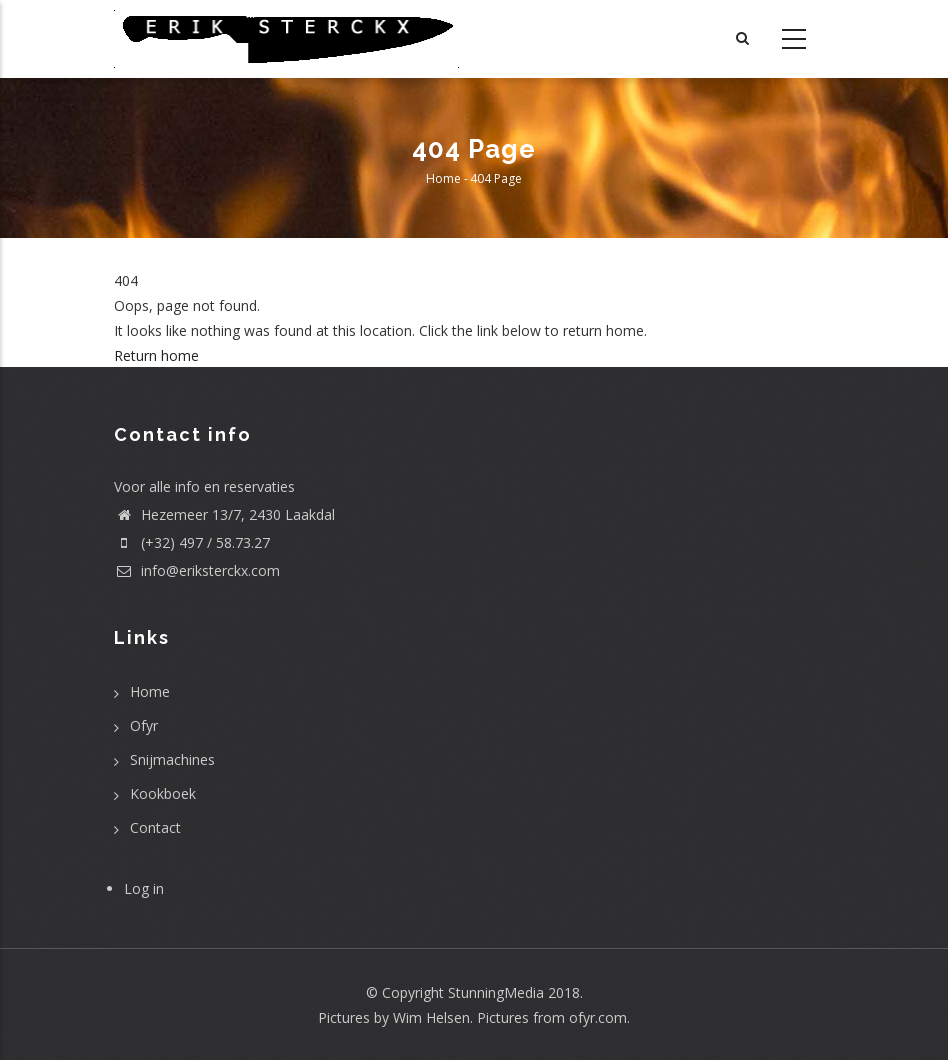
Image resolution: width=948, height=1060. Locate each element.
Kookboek (163, 793)
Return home (156, 355)
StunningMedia (496, 992)
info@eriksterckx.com (197, 570)
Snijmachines (172, 759)
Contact (155, 827)
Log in (144, 888)
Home (443, 178)
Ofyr (144, 725)
